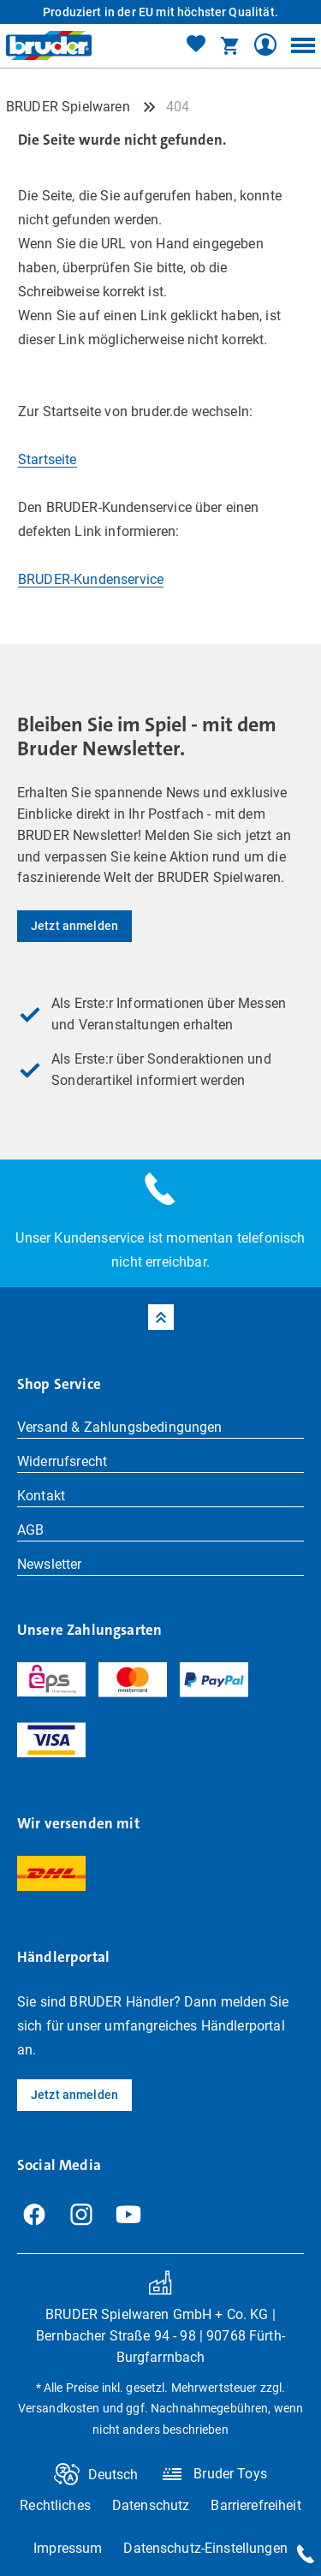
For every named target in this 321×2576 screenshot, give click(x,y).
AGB (30, 1530)
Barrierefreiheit (255, 2505)
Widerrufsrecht (62, 1461)
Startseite (47, 459)
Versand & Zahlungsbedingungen (120, 1427)
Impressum (67, 2548)
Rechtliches (55, 2505)
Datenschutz (151, 2505)
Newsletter (49, 1564)
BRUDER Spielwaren (68, 106)
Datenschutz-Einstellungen (205, 2548)
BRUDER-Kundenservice (90, 579)
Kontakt (41, 1496)
